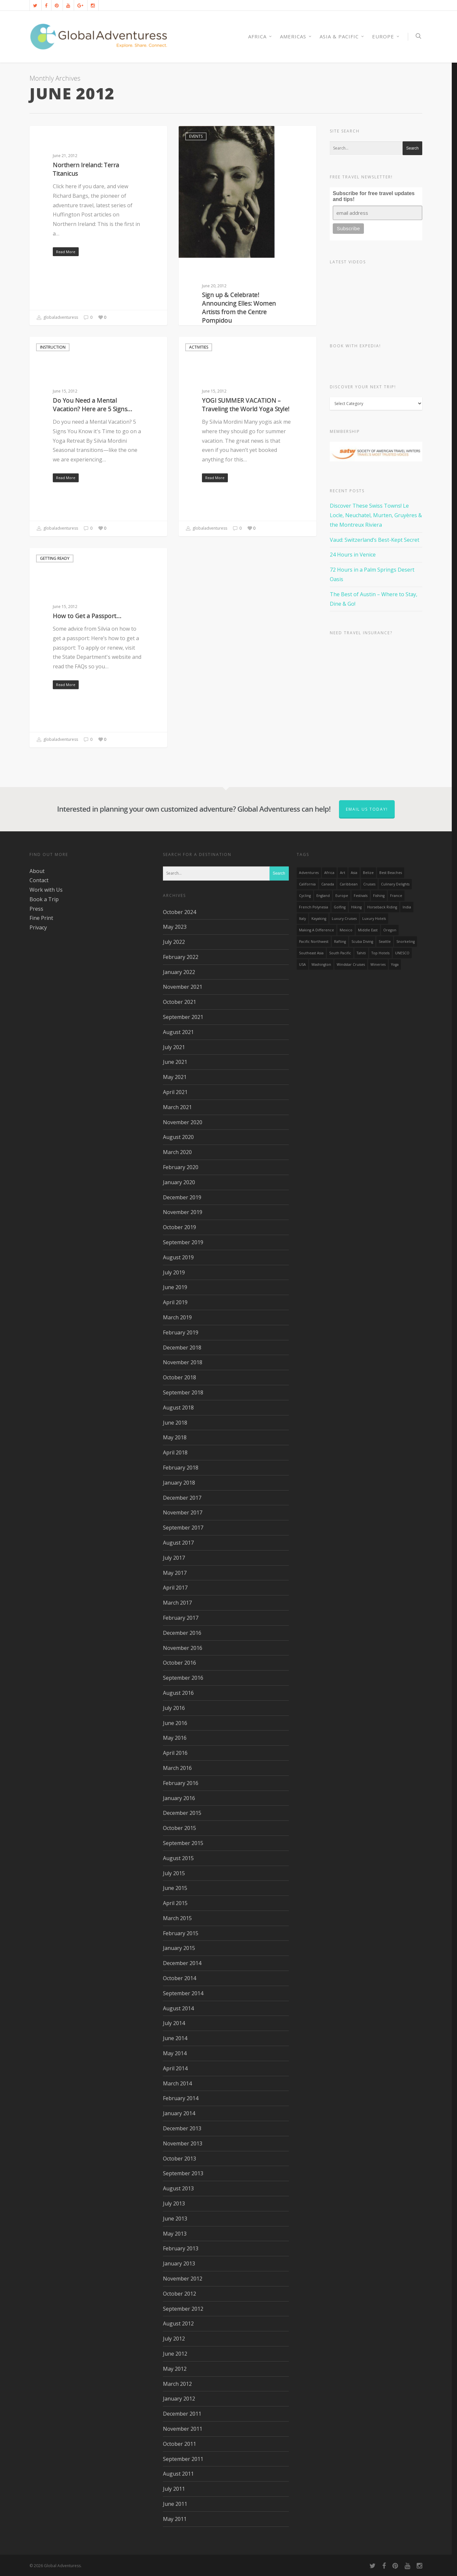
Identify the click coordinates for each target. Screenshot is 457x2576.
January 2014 (179, 2113)
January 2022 (179, 972)
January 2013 (179, 2263)
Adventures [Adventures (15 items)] (309, 872)
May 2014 (175, 2053)
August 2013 (178, 2188)
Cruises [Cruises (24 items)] (369, 884)
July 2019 (174, 1272)
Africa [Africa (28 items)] (329, 872)
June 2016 (175, 1723)
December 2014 (182, 1963)
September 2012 (183, 2308)
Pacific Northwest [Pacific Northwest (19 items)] (313, 941)
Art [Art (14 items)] (342, 872)
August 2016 (178, 1692)
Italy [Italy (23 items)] (302, 918)
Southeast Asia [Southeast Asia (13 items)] (311, 953)
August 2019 (178, 1257)
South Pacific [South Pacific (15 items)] (340, 953)
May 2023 (175, 926)
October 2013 (179, 2158)
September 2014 (183, 1993)
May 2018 (175, 1437)
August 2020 (178, 1137)
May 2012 (175, 2368)
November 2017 (182, 1512)
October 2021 (179, 1001)
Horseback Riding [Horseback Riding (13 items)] (382, 907)
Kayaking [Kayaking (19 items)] (318, 918)
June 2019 (175, 1287)
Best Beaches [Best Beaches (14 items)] (390, 872)
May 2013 (175, 2233)
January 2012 (179, 2398)
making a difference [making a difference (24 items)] (316, 930)
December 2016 (182, 1632)
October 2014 (179, 1978)
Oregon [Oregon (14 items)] (389, 930)
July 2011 (174, 2488)
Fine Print (41, 918)
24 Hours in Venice (353, 554)
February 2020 (180, 1167)
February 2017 (180, 1617)
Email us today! (367, 809)
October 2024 (179, 912)
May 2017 (175, 1572)
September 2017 (183, 1527)
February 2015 (180, 1933)
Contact (39, 880)
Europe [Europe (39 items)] (341, 895)
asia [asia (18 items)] (354, 872)
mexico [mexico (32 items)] (346, 930)
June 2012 (175, 2353)
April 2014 (175, 2068)
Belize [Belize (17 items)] (368, 872)
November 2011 (182, 2428)
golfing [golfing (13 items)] (340, 907)
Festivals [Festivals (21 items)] (361, 895)
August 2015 (178, 1858)
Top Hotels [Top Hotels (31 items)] (380, 953)
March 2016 (177, 1768)
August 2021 (178, 1032)
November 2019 (182, 1212)
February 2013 (180, 2248)
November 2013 (182, 2143)
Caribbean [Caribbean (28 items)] (349, 884)
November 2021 (182, 986)
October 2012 (179, 2293)
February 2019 (180, 1332)
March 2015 (177, 1918)
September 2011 (183, 2459)
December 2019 (182, 1197)
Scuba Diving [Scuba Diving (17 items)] (362, 941)
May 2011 (175, 2519)
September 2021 (183, 1017)
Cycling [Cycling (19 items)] (305, 895)
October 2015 (179, 1828)
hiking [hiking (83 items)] (356, 907)
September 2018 (183, 1392)
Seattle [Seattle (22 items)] (385, 941)
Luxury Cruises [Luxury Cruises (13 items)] (344, 918)
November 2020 (182, 1122)
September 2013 (183, 2173)
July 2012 (174, 2338)
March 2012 (177, 2383)
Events (196, 136)
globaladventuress (57, 317)
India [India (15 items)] (407, 907)
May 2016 (175, 1737)
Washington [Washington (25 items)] (321, 964)
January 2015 (179, 1948)
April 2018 (175, 1452)
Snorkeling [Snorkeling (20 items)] (405, 941)
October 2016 (179, 1662)
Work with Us (46, 889)
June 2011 (175, 2503)
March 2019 (177, 1317)
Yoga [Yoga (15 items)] (395, 964)
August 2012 (178, 2323)
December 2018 (182, 1347)
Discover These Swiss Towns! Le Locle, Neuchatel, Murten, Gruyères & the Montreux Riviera (376, 515)
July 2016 (174, 1708)
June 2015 (175, 1888)
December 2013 (182, 2128)
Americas (296, 36)
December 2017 (182, 1497)
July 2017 (174, 1557)
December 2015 (182, 1812)
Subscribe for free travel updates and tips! (374, 196)
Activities (49, 136)
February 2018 (180, 1467)
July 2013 (174, 2203)
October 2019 (179, 1227)
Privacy (38, 927)
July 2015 (174, 1873)
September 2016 (183, 1677)
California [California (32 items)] (307, 884)
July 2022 (174, 941)
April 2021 (175, 1092)
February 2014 (180, 2098)
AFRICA (260, 36)
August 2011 (178, 2473)
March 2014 (177, 2083)
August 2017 (178, 1542)
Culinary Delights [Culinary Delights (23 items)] (395, 884)
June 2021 (175, 1061)
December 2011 (182, 2413)
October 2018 (179, 1377)
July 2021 (174, 1047)
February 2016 (180, 1783)
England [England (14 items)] (323, 895)
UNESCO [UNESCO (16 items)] (402, 953)
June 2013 (175, 2218)
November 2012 (182, 2278)
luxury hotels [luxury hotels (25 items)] (374, 918)
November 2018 (182, 1362)
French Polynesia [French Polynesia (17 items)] (313, 907)
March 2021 (177, 1107)
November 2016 (182, 1648)
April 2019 (175, 1302)
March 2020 (177, 1152)
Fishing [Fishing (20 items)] (379, 895)
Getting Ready (55, 558)
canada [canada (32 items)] (327, 884)
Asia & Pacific (342, 36)
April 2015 (175, 1903)
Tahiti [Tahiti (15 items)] (361, 953)
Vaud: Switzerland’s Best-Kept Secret (374, 539)
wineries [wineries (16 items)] (378, 964)
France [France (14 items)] (396, 895)
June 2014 (175, 2038)
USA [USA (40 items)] (302, 964)
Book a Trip (44, 899)
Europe (386, 36)
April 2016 (175, 1752)
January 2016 (179, 1798)
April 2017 (175, 1587)
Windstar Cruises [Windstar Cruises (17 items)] (351, 964)
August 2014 (178, 2008)
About (37, 871)
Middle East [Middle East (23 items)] (368, 930)
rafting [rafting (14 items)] (340, 941)
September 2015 (183, 1843)
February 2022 (180, 957)
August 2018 (178, 1407)
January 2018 (179, 1482)
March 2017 (177, 1602)
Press (36, 908)
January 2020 (179, 1182)
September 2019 (183, 1242)
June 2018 (175, 1422)
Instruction (53, 347)
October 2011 (179, 2443)
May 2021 (175, 1077)
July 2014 (174, 2023)
